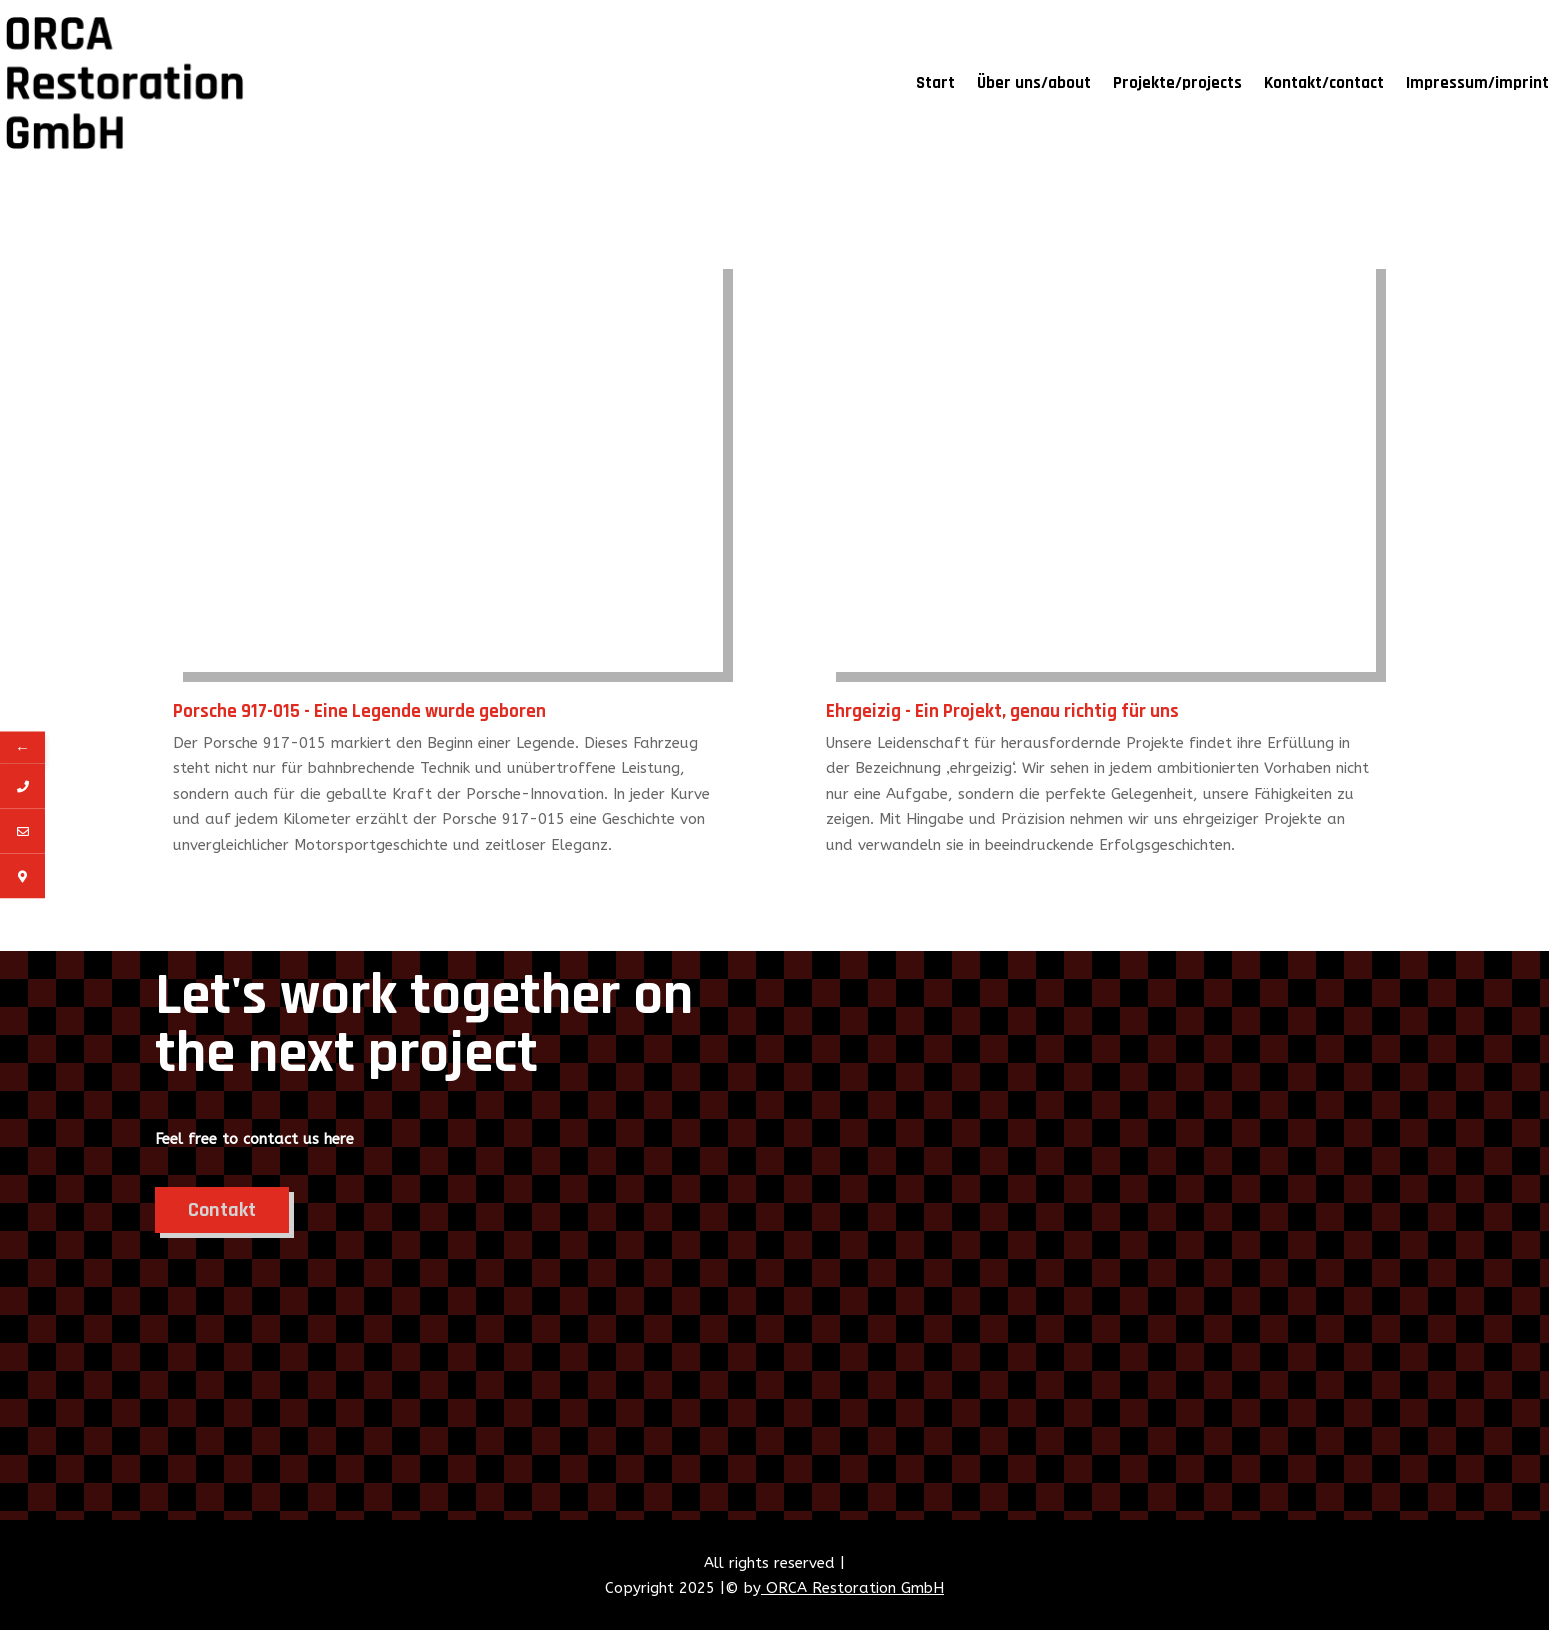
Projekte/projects (1177, 83)
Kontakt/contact (1324, 83)
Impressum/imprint (1477, 83)
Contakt (222, 1210)
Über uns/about (1034, 83)
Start (935, 83)
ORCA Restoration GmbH (852, 1588)
